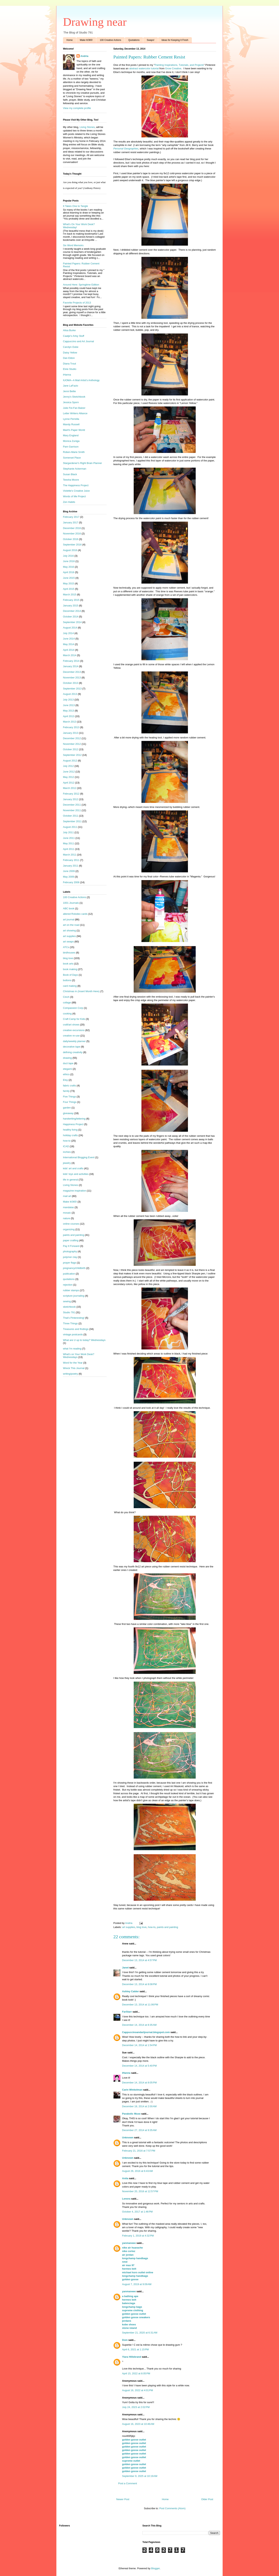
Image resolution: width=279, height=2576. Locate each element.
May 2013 (68, 710)
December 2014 (72, 610)
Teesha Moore (71, 479)
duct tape (68, 1063)
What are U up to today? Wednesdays (84, 1340)
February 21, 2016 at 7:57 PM (138, 2150)
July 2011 (68, 832)
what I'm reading (72, 1348)
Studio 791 (69, 1312)
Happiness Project (73, 1124)
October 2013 (70, 683)
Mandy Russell (71, 424)
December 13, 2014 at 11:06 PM (140, 2004)
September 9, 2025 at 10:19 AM (139, 2476)
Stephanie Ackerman (74, 468)
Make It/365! (86, 40)
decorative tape (71, 1046)
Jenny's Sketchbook (74, 396)
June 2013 (69, 705)
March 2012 (69, 788)
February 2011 (71, 860)
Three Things (70, 1323)
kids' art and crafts (73, 1168)
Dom (125, 2340)
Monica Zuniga (71, 441)
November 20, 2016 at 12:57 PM (140, 2191)
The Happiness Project (76, 485)
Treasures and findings (76, 1329)
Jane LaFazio (70, 385)
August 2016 (70, 550)
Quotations (134, 40)
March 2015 (69, 594)
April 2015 (68, 588)
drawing (67, 1057)
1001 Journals (71, 902)
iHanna (126, 2072)
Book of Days (70, 974)
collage (67, 1002)
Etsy (65, 1079)
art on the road (71, 924)
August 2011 (70, 827)
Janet (125, 1967)
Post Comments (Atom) (172, 2508)
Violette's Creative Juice (76, 490)
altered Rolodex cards (75, 913)
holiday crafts (70, 1135)
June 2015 (69, 577)
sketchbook (69, 1306)
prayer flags (69, 1262)
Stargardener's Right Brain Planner (82, 463)
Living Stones (87, 127)
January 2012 (70, 799)
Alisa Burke (69, 330)
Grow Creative (173, 68)
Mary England (70, 435)
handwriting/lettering (74, 1118)
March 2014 (69, 655)
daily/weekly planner (74, 1041)
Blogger (155, 2568)
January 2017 (70, 522)
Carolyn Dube (70, 346)
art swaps (68, 941)
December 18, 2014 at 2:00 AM (139, 2106)
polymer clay (70, 1257)
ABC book (68, 908)
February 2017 (71, 516)
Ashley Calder (130, 1991)
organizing (69, 1229)
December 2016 (72, 528)
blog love (141, 1927)
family (66, 1091)
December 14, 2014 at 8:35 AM (139, 2024)
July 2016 (68, 555)
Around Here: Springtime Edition (81, 284)
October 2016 (70, 539)
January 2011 (70, 865)
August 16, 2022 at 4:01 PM (137, 2390)
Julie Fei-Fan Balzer (74, 407)
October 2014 (70, 616)
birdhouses (69, 952)
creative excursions (73, 1030)
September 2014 (72, 622)
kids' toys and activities (76, 1174)
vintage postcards (73, 1334)
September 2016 (72, 544)
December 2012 (72, 738)
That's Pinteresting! (73, 1317)
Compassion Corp (73, 1007)
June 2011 (69, 838)
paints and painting (167, 1927)
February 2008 (71, 882)
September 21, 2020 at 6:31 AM (139, 2332)
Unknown (127, 2137)
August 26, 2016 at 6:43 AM (137, 2171)
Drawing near (95, 21)
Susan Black (70, 474)
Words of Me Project (74, 496)
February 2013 (71, 727)
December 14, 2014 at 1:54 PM (139, 2045)
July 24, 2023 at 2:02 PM (136, 2407)
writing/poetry (70, 1373)
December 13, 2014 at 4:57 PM (139, 1960)
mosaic (67, 1212)
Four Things (69, 1102)
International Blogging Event (79, 1157)
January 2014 (70, 666)
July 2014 (68, 633)
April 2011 (68, 849)
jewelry (67, 1163)
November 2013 (72, 677)
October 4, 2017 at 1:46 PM (137, 2211)
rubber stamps (71, 1290)
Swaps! (150, 40)
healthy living (70, 1129)
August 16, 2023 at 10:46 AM (138, 2424)
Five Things (69, 1096)
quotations (69, 1279)
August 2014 (70, 627)
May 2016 (68, 566)
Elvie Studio (69, 369)
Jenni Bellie (69, 391)
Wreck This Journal (73, 1368)
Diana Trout (69, 363)
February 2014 (71, 660)
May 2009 (68, 876)
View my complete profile (77, 108)
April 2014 (68, 649)
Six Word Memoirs (73, 245)
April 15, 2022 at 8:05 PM (136, 2373)
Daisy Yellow (70, 352)
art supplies (128, 1927)
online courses (71, 1223)
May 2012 (68, 777)
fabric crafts (69, 1085)
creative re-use (71, 1035)
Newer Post (122, 2499)
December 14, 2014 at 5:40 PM (139, 2065)
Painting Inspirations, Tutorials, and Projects (179, 64)
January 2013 (70, 732)
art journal (68, 919)
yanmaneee (129, 2243)
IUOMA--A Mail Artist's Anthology (81, 380)
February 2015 (71, 599)
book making (70, 969)
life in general (70, 1179)
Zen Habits (69, 502)
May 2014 (68, 644)
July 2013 (68, 699)
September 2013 (72, 688)
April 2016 (68, 572)
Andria (84, 56)
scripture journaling (73, 1295)
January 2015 (70, 605)
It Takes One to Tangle (75, 206)
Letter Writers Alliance (75, 413)
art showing (69, 930)
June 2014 (69, 638)
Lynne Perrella (71, 418)
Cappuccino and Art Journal (78, 341)
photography (70, 1251)
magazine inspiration (74, 1190)
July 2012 (68, 766)
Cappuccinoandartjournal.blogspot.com (146, 2032)
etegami (67, 1068)
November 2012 (72, 743)
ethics (66, 1074)
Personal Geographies (125, 148)
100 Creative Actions (110, 40)
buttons (67, 980)
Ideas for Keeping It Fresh (175, 40)
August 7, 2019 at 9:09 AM (136, 2284)
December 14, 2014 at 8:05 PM (139, 2082)
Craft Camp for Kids (74, 1019)
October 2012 (70, 749)
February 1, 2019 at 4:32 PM (138, 2235)
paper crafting (70, 1240)
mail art (67, 1196)
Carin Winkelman (132, 2089)
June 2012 (69, 771)
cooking (67, 1013)
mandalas (68, 1207)
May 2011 (68, 843)
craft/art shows (71, 1024)
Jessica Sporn (71, 402)
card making (70, 985)
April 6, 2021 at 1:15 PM (135, 2349)
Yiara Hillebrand (131, 2356)
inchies (67, 1151)
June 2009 (69, 871)
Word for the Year (73, 1362)
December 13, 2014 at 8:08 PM (139, 1984)
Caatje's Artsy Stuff (73, 335)
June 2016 (69, 561)
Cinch (66, 996)
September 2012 (72, 755)
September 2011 (72, 821)
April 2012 (68, 782)
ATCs (66, 947)
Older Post (207, 2499)
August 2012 (70, 760)
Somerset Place (72, 457)
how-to (152, 1927)
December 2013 (72, 671)
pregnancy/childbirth (74, 1268)
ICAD (66, 1146)
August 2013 (70, 694)
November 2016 (72, 533)
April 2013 (68, 716)
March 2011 (69, 854)
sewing (67, 1301)
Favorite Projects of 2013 (77, 302)
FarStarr (127, 2011)
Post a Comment (127, 2483)
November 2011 (72, 810)
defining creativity (72, 1052)
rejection (67, 1284)
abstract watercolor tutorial (144, 68)
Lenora (126, 2198)
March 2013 (69, 721)
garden (67, 1107)
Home (69, 40)
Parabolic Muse (131, 2113)
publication (69, 1273)
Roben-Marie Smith (74, 452)
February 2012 (71, 793)
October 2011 (70, 815)
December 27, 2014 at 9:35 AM (139, 2130)
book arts (68, 963)
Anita (125, 2178)
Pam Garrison (70, 446)
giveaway (68, 1113)
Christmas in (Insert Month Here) (81, 991)
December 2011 (72, 804)
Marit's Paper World (74, 430)
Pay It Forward (71, 1246)
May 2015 (68, 583)
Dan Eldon (69, 358)
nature (66, 1218)
